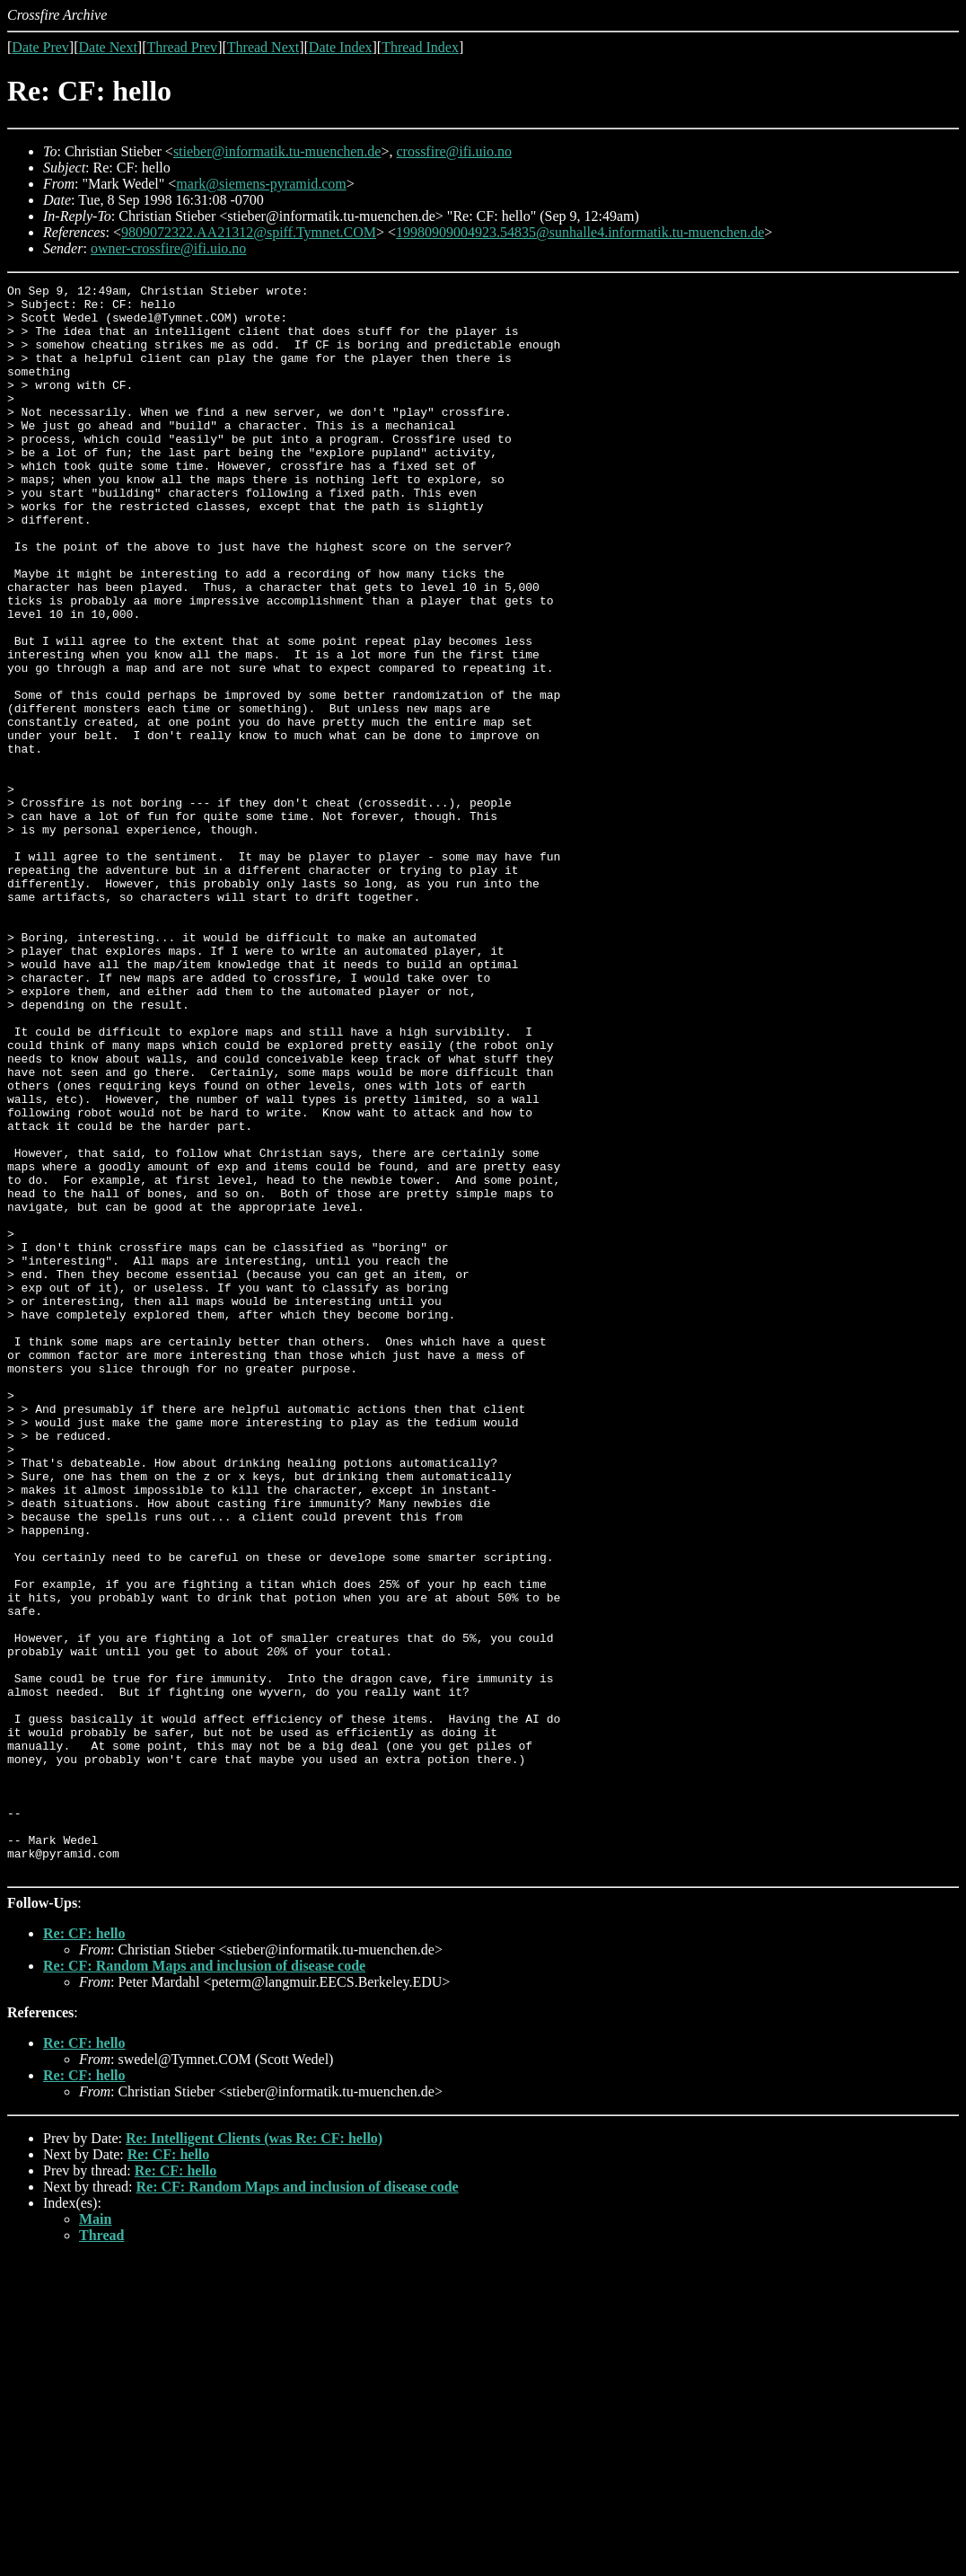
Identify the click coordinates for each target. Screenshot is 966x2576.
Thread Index (420, 47)
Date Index (341, 47)
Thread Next (263, 47)
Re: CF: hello (84, 2251)
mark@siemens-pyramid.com (261, 183)
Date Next (108, 47)
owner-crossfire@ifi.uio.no (168, 248)
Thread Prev (181, 47)
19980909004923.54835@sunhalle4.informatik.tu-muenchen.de (580, 232)
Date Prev (40, 47)
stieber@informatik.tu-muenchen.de (277, 151)
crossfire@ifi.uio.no (453, 151)
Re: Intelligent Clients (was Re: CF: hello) (254, 2456)
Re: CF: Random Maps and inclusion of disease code (204, 2283)
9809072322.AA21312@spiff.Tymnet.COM (248, 232)
